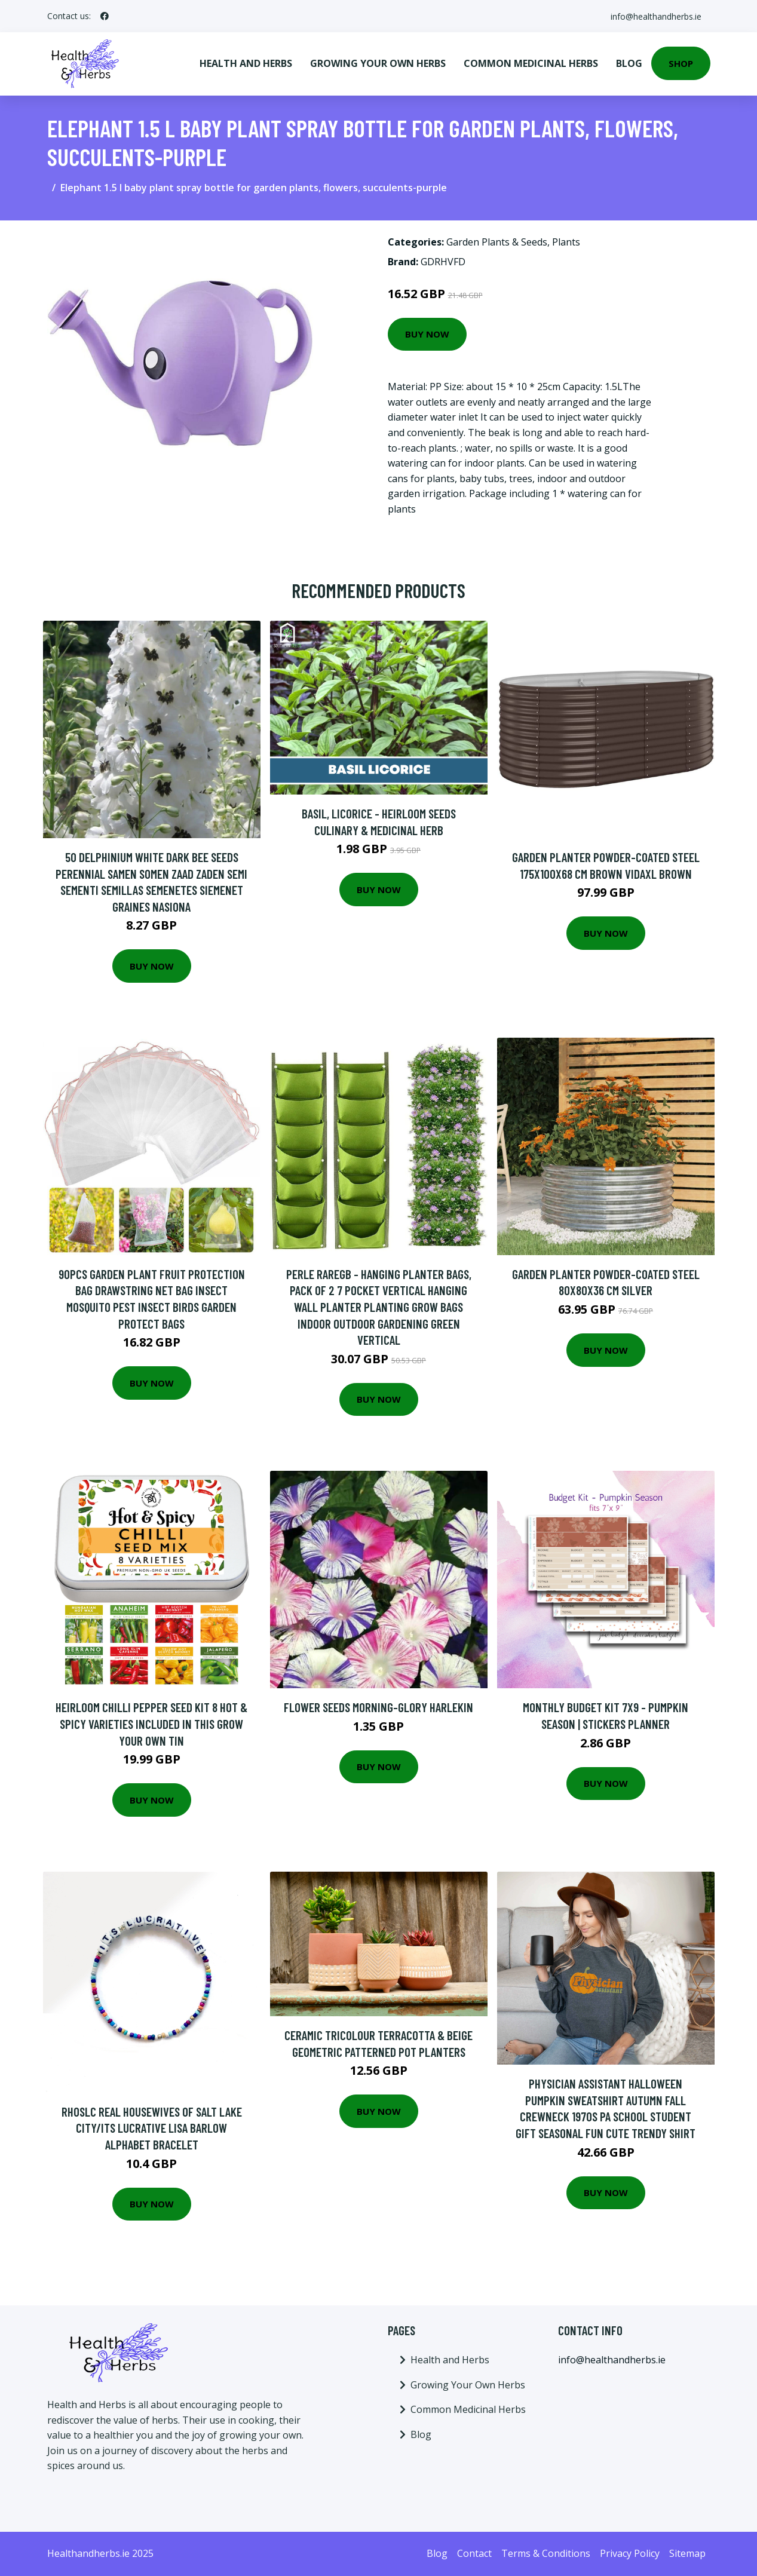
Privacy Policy (630, 2553)
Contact (474, 2553)
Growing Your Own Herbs (378, 63)
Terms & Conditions (545, 2553)
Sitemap (687, 2553)
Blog (629, 63)
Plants (566, 242)
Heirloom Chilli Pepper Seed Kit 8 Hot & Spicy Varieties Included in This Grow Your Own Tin (151, 1723)
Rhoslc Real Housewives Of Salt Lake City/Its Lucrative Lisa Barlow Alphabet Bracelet (152, 2128)
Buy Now (427, 334)
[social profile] (105, 16)
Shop (681, 63)
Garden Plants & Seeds (496, 242)
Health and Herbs (246, 63)
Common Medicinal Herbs (531, 63)
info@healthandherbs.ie (655, 16)
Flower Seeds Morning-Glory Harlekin (378, 1707)
